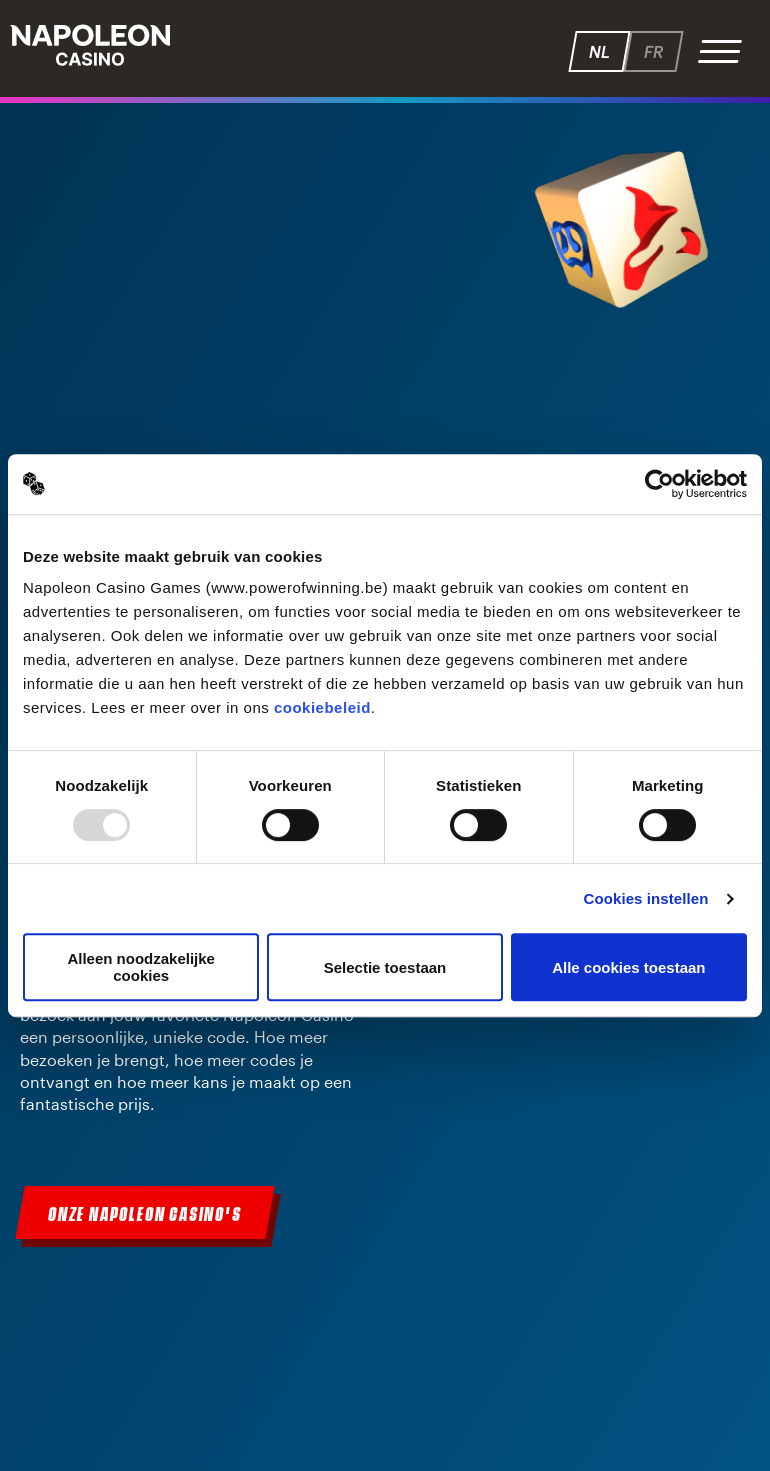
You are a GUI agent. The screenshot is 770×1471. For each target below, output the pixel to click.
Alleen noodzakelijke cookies (141, 967)
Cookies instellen (645, 898)
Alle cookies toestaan (628, 967)
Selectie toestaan (385, 967)
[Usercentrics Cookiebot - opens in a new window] (659, 484)
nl (599, 51)
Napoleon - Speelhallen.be (90, 45)
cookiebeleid (322, 707)
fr (653, 51)
